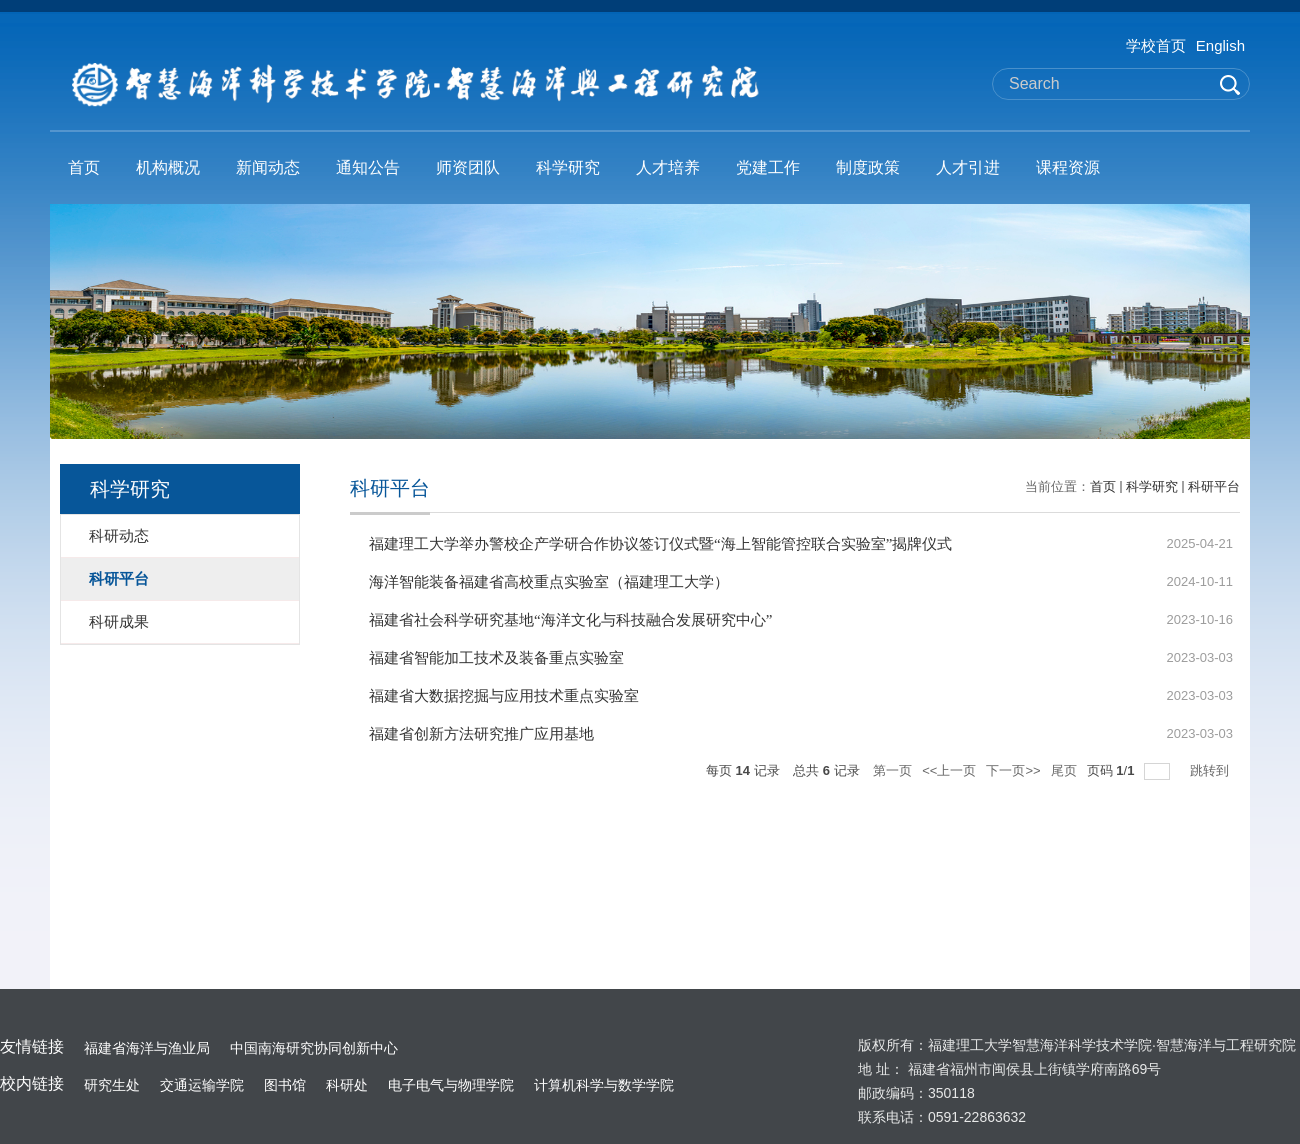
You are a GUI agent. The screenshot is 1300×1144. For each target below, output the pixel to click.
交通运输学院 (202, 1085)
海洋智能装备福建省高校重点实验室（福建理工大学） (549, 582)
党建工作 (768, 167)
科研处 (347, 1085)
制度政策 (868, 167)
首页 (84, 167)
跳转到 (1211, 770)
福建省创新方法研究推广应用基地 (481, 734)
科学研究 (568, 167)
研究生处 (112, 1085)
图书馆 (285, 1085)
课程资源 (1068, 167)
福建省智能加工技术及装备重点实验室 (496, 658)
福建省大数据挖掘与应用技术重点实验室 (504, 696)
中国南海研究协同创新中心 (314, 1048)
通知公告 (368, 167)
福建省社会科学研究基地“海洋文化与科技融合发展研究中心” (570, 620)
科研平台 (1214, 486)
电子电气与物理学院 (451, 1085)
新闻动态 (268, 167)
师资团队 (468, 167)
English (1220, 45)
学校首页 (1156, 45)
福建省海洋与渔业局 (147, 1048)
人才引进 (968, 167)
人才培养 (668, 167)
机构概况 (168, 167)
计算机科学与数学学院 (604, 1085)
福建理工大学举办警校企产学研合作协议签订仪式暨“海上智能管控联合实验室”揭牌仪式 (660, 544)
